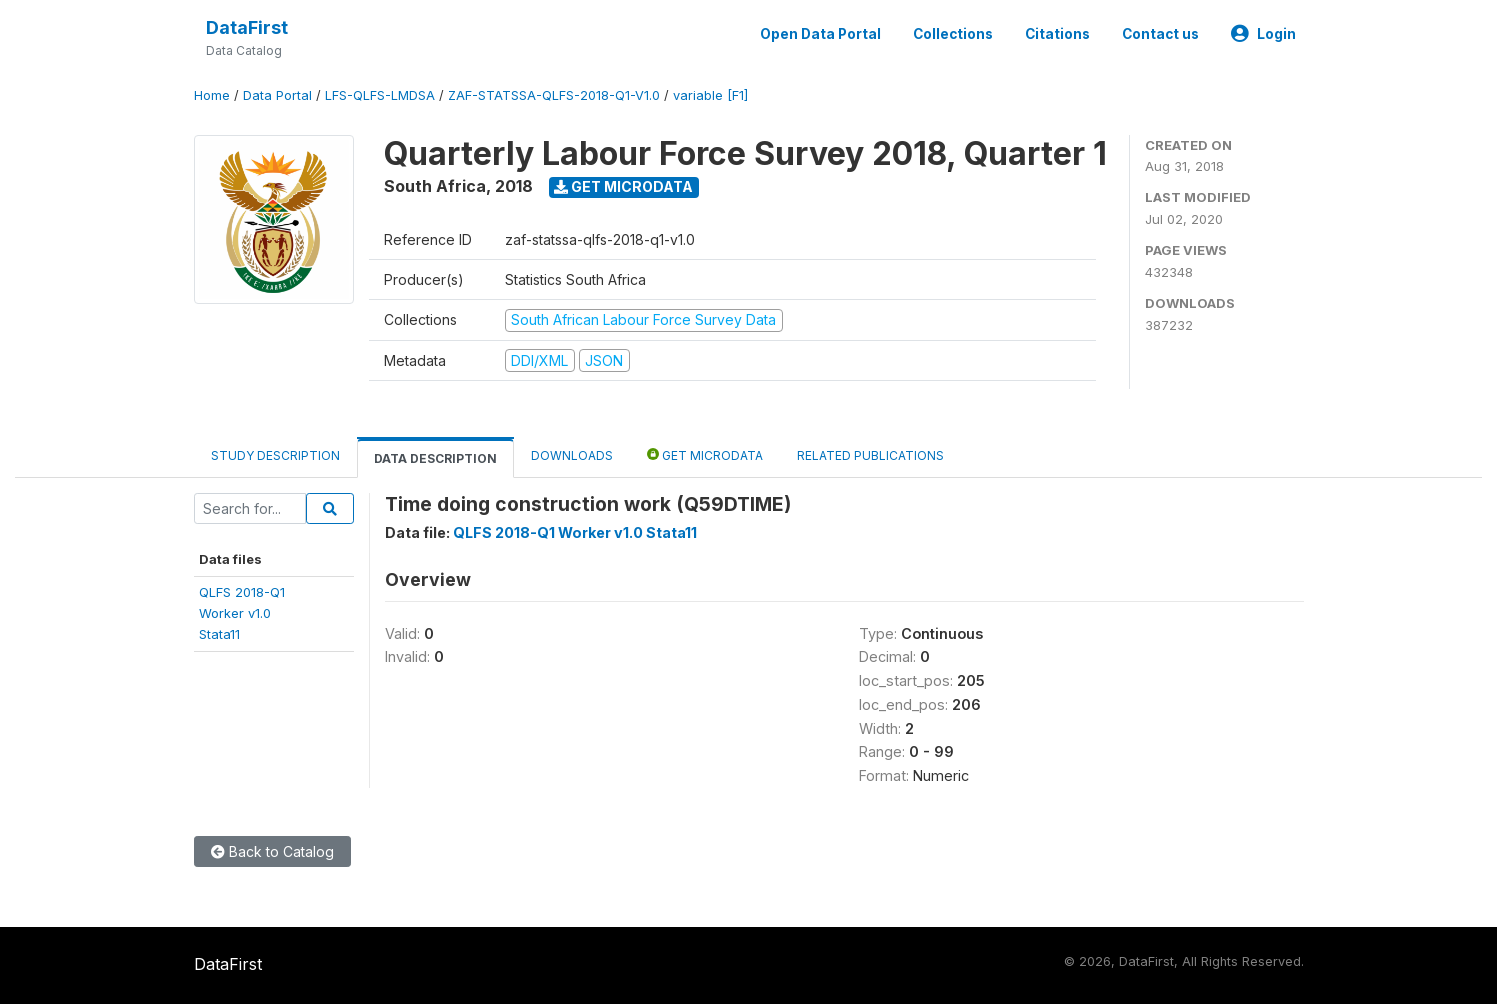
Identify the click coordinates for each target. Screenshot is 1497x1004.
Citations (1057, 34)
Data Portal (277, 95)
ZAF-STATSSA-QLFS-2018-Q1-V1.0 (554, 95)
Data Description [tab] (435, 458)
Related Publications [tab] (870, 455)
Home (212, 95)
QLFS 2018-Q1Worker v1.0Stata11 (242, 613)
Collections (953, 34)
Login (1263, 34)
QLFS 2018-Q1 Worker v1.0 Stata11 (575, 532)
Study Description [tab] (275, 455)
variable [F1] (710, 95)
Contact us (1160, 34)
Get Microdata (623, 186)
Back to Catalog (272, 851)
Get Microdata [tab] (705, 454)
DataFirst (247, 27)
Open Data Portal (820, 34)
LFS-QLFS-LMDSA (380, 95)
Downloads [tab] (572, 455)
